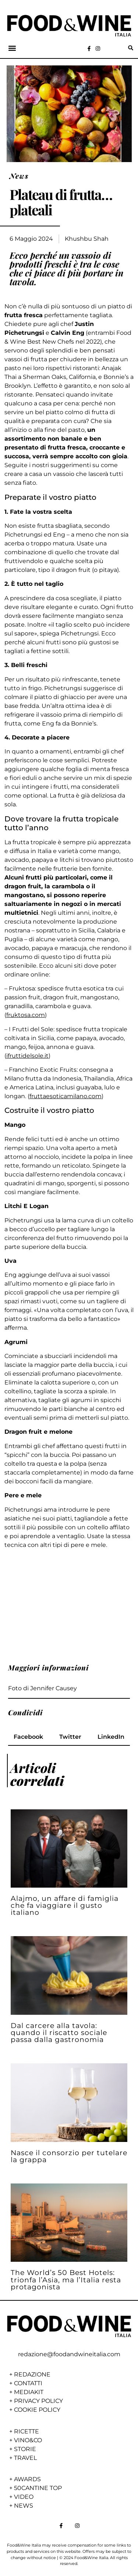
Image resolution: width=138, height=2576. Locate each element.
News (19, 175)
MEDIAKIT (28, 2392)
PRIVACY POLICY (38, 2400)
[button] (12, 48)
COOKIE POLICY (37, 2409)
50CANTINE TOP (38, 2487)
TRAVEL (25, 2457)
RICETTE (26, 2431)
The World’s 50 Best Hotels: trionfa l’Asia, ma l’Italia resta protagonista (66, 2279)
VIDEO (23, 2496)
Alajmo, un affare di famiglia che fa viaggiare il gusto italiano (64, 1905)
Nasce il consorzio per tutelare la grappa (69, 2156)
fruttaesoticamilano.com (65, 1096)
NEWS (23, 2505)
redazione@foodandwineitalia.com (69, 2354)
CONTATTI (28, 2383)
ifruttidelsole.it (27, 1055)
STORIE (25, 2449)
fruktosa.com (25, 1014)
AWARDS (27, 2479)
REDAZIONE (32, 2374)
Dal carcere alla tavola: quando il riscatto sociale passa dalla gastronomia (59, 2032)
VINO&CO (28, 2440)
